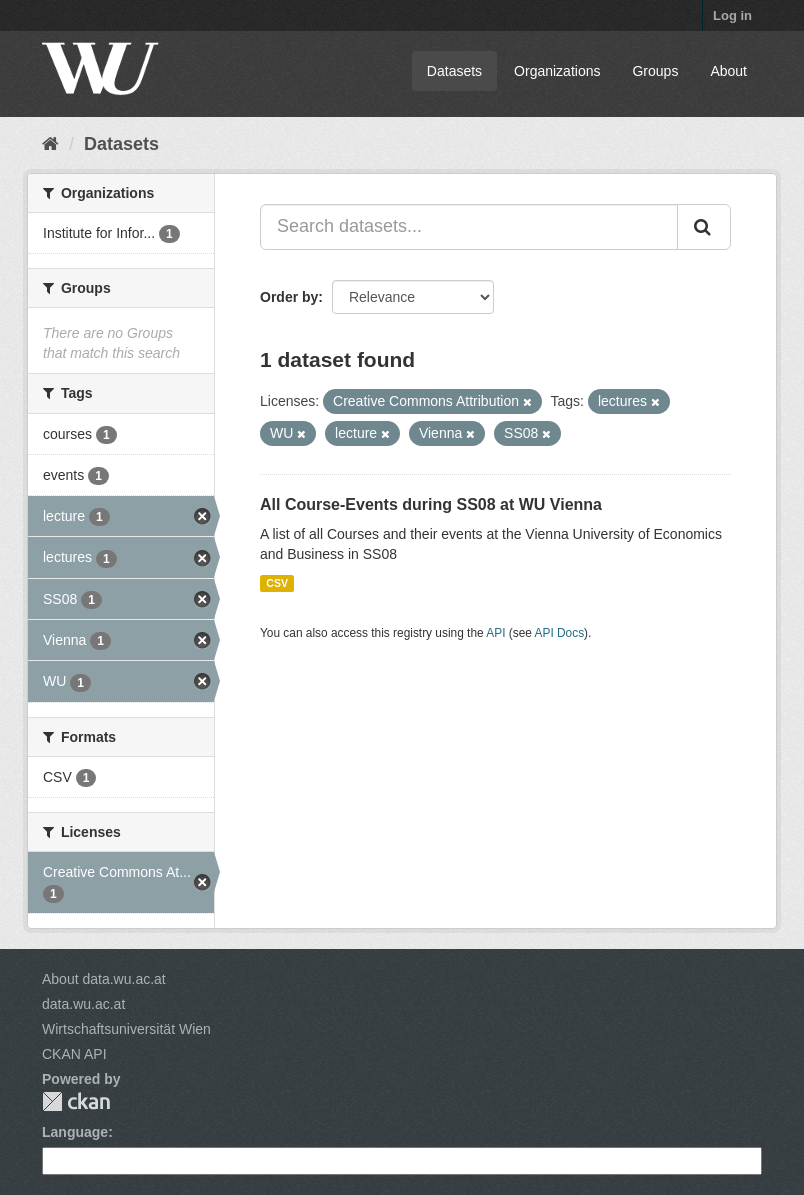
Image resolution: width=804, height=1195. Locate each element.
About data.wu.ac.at (104, 979)
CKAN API (74, 1054)
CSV (277, 583)
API (495, 633)
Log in (732, 15)
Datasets (454, 71)
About (728, 71)
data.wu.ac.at (83, 1004)
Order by (289, 297)
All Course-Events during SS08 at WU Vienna (431, 504)
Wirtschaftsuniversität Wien (126, 1029)
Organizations (557, 71)
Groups (655, 71)
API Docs (560, 633)
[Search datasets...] (469, 227)
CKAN (76, 1101)
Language (75, 1132)
